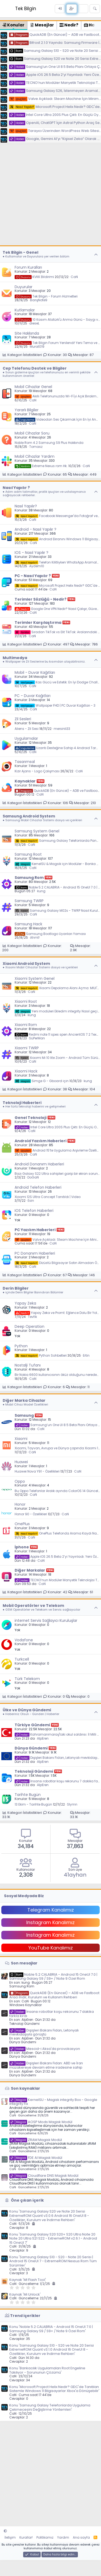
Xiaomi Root (26, 1001)
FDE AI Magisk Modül (35, 2157)
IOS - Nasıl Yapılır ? (31, 552)
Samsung (24, 1415)
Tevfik (32, 1316)
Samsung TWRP (29, 900)
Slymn (72, 1804)
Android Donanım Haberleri (39, 1164)
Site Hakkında (27, 333)
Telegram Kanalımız (50, 1909)
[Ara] (95, 8)
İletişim (10, 2537)
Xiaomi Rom (26, 1024)
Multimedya (15, 657)
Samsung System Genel (37, 831)
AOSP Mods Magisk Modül (40, 2121)
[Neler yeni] (83, 8)
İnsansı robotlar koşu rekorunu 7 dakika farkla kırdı (51, 2013)
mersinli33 (62, 728)
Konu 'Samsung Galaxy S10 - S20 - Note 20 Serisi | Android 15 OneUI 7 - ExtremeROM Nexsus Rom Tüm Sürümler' (53, 2261)
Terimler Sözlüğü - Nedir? (40, 599)
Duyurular (23, 286)
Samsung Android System (29, 816)
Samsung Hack (28, 924)
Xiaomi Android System (26, 963)
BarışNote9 (38, 300)
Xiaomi (21, 1438)
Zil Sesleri (23, 719)
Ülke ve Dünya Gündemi (27, 1710)
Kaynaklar (25, 781)
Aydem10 (36, 566)
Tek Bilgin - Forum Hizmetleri (46, 296)
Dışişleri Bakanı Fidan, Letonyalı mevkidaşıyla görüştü (44, 2032)
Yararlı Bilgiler (27, 410)
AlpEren (43, 1738)
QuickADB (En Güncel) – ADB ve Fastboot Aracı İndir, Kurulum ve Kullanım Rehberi (54, 1995)
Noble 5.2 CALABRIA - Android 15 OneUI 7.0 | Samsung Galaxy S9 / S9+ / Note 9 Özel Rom (53, 1976)
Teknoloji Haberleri (22, 1102)
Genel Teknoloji (31, 1117)
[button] (5, 2531)
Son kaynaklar (25, 2088)
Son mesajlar (24, 1963)
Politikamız (44, 2537)
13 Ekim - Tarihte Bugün (33, 1804)
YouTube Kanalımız (50, 1947)
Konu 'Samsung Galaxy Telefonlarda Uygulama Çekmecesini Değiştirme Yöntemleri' (49, 2407)
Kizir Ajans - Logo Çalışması (37, 771)
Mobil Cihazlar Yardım (34, 456)
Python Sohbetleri (41, 1355)
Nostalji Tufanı (28, 1365)
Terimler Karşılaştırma (38, 622)
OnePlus (22, 1523)
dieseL (34, 323)
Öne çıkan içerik (27, 2200)
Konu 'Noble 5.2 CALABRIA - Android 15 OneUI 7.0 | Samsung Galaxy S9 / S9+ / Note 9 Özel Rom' (51, 2329)
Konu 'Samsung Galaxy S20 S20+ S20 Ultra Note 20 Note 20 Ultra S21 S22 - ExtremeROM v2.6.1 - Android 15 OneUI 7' (53, 2238)
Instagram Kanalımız (50, 1922)
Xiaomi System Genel (34, 978)
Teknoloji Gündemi (34, 1771)
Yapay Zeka (25, 1303)
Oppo (20, 1481)
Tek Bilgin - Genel (20, 252)
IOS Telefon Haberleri (34, 1210)
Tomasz (36, 446)
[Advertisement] (50, 195)
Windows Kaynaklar (25, 2005)
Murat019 (37, 346)
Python (21, 1346)
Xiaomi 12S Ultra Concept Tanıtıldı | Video (48, 1197)
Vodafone (24, 1640)
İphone (22, 1547)
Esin (31, 1200)
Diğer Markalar (30, 1570)
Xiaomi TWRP (27, 1048)
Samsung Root (28, 854)
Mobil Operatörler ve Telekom (33, 1605)
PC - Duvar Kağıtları (32, 695)
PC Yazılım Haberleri (35, 1229)
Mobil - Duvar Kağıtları (35, 672)
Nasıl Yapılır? (26, 506)
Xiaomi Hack (26, 1071)
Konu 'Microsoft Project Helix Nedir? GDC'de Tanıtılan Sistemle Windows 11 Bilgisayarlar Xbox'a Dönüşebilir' (54, 2389)
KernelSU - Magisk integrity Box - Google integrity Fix (53, 2102)
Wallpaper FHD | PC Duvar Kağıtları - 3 (55, 705)
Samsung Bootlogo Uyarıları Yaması (50, 933)
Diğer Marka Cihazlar (24, 1400)
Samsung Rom (29, 877)
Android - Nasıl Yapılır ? (35, 529)
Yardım (63, 2537)
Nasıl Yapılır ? (16, 487)
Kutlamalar (25, 310)
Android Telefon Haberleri (38, 1187)
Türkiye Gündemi (32, 1725)
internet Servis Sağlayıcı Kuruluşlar (46, 1620)
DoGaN (33, 1177)
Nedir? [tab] (69, 25)
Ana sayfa (81, 2537)
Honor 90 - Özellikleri (31, 1514)
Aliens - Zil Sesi (27, 728)
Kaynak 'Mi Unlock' (25, 2294)
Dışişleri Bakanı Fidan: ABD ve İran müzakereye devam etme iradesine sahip (46, 2065)
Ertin (86, 1355)
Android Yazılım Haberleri (40, 1141)
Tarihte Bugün (28, 1794)
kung (41, 891)
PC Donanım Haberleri (35, 1253)
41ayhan (75, 1874)
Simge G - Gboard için (42, 1081)
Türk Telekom (27, 1678)
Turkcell (22, 1659)
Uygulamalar (26, 738)
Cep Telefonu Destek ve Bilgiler (35, 368)
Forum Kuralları (28, 267)
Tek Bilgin (25, 8)
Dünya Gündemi (31, 1748)
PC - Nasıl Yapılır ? (33, 575)
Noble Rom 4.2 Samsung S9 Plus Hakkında (49, 442)
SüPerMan (37, 1038)
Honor (20, 1504)
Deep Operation (29, 1326)
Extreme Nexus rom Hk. (41, 466)
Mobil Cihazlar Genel (33, 386)
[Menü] (6, 8)
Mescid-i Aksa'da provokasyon (44, 2048)
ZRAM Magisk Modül (35, 2139)
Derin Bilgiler (16, 1288)
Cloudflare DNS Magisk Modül (43, 2175)
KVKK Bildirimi (34, 277)
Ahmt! (35, 937)
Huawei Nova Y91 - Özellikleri (37, 1471)
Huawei (21, 1462)
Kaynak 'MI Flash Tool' (27, 2279)
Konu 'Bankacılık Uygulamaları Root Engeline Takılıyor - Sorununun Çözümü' (47, 2370)
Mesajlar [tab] (42, 25)
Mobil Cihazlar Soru (32, 433)
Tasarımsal (25, 761)
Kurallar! (26, 2537)
